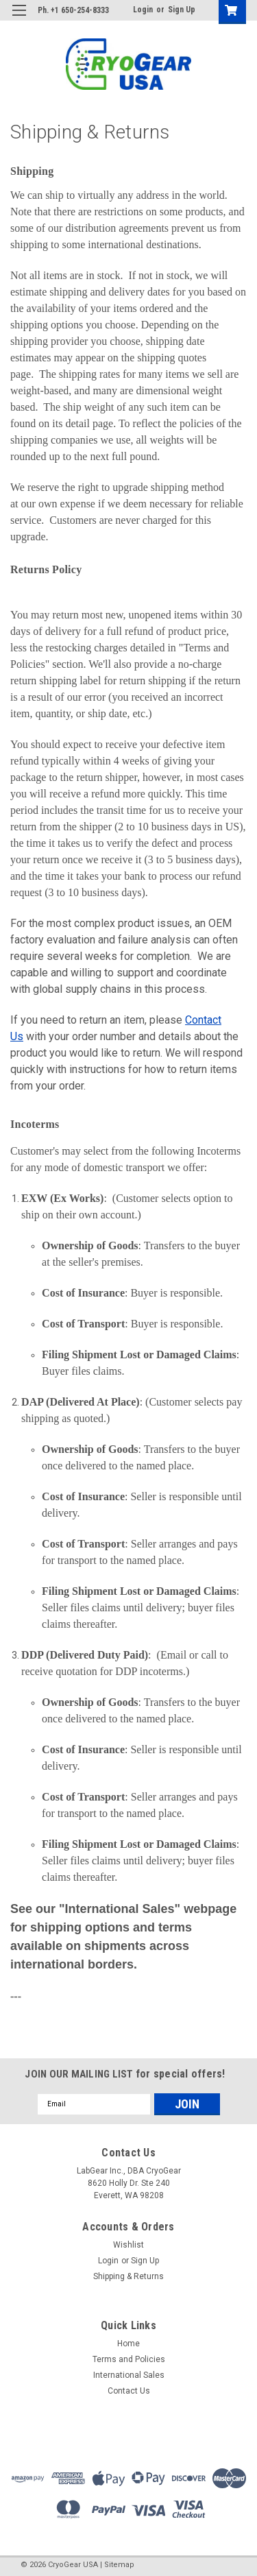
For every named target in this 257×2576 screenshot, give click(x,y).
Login (143, 9)
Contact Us (129, 2391)
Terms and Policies (129, 2359)
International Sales (128, 2375)
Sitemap (119, 2564)
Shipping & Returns (128, 2276)
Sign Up (181, 9)
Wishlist (128, 2245)
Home (128, 2343)
